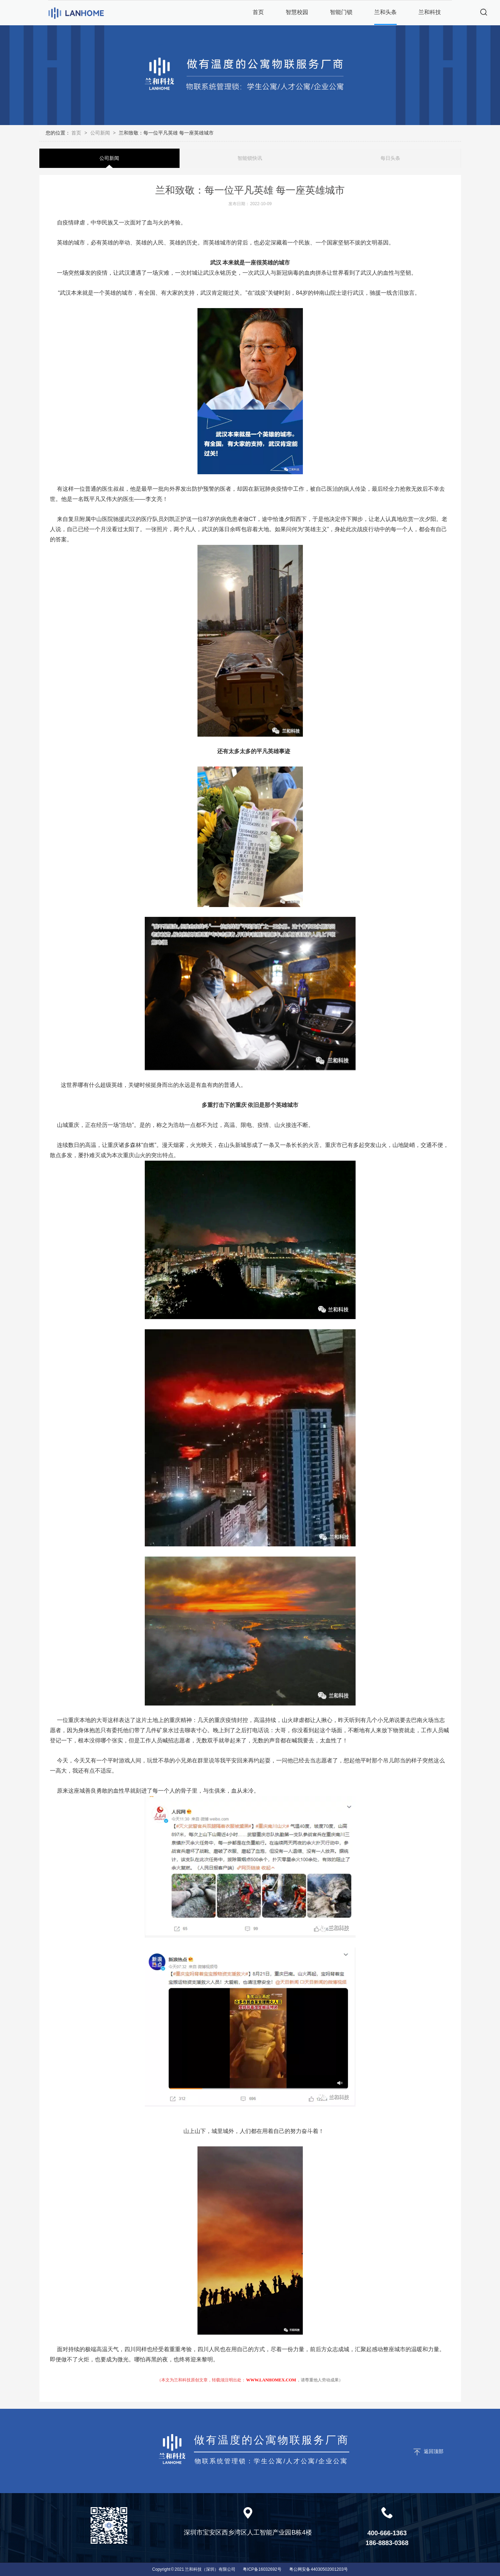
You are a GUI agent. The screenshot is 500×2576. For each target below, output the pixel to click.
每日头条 (390, 158)
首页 (77, 133)
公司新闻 (100, 133)
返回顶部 (433, 2451)
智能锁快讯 (250, 158)
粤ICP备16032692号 (262, 2569)
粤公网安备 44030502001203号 (318, 2569)
